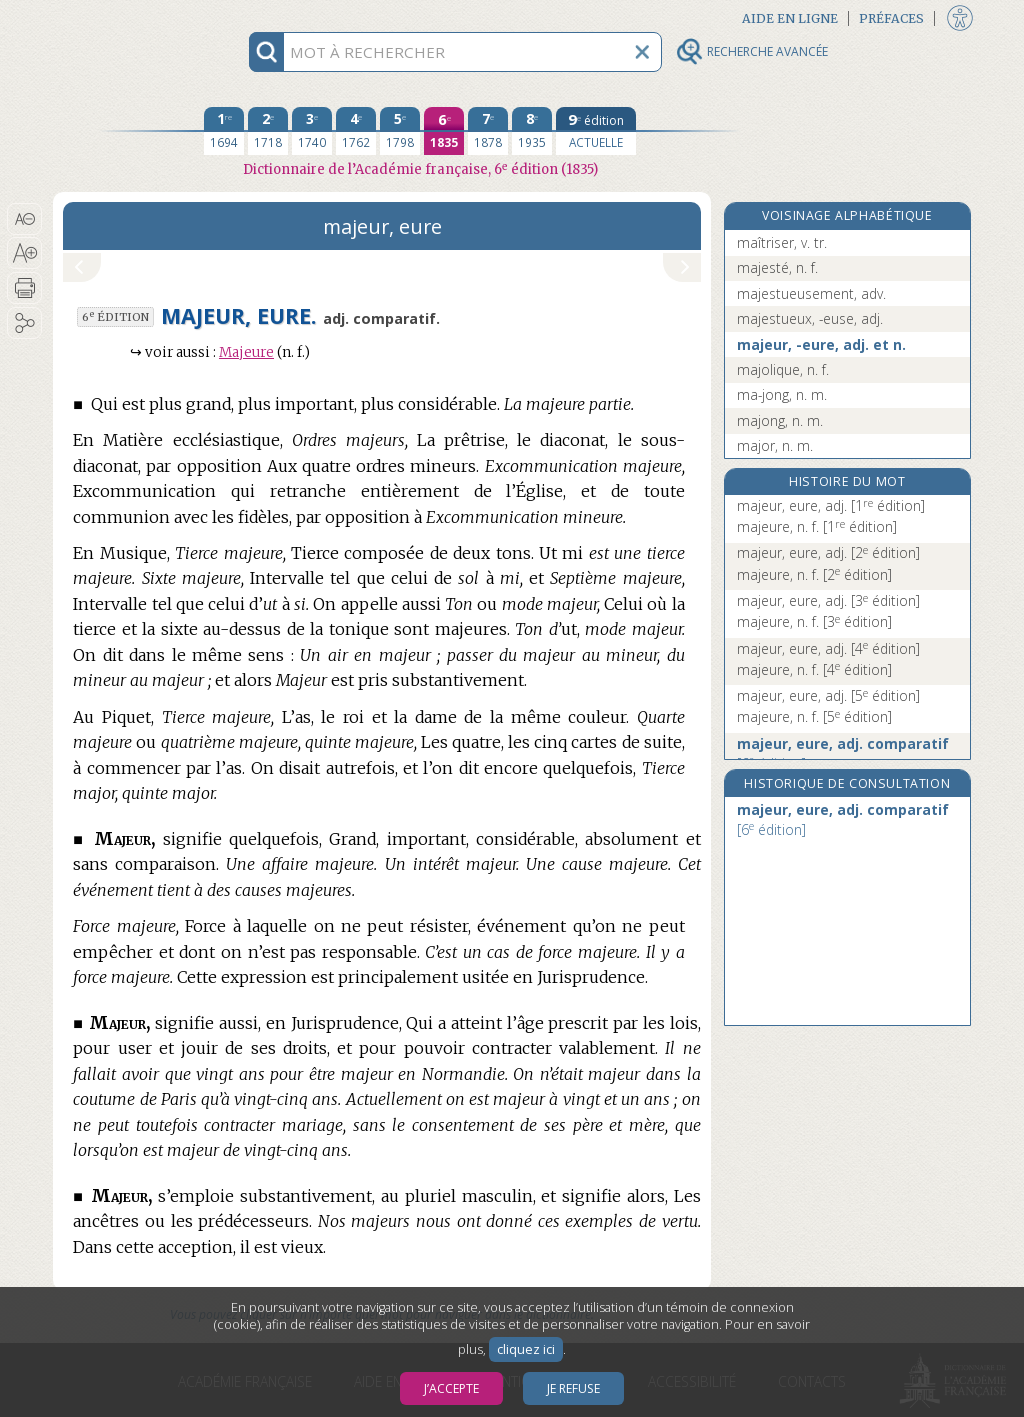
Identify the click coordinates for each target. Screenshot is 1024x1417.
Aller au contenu (131, 17)
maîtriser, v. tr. (782, 242)
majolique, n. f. (783, 369)
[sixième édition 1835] (444, 131)
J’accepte (451, 1388)
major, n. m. (775, 445)
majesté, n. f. (777, 267)
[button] (24, 219)
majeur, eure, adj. (831, 505)
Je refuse (573, 1388)
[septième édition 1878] (488, 131)
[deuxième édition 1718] (268, 131)
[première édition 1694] (224, 131)
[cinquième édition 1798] (400, 131)
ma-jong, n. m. (782, 394)
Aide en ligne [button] (790, 18)
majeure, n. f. (817, 526)
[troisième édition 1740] (312, 131)
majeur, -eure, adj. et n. (821, 344)
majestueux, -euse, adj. (810, 318)
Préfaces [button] (891, 18)
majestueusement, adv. (811, 293)
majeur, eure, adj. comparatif (843, 753)
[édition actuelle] (596, 131)
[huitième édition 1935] (532, 131)
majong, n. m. (780, 420)
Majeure (246, 352)
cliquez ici (526, 1349)
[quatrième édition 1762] (356, 131)
